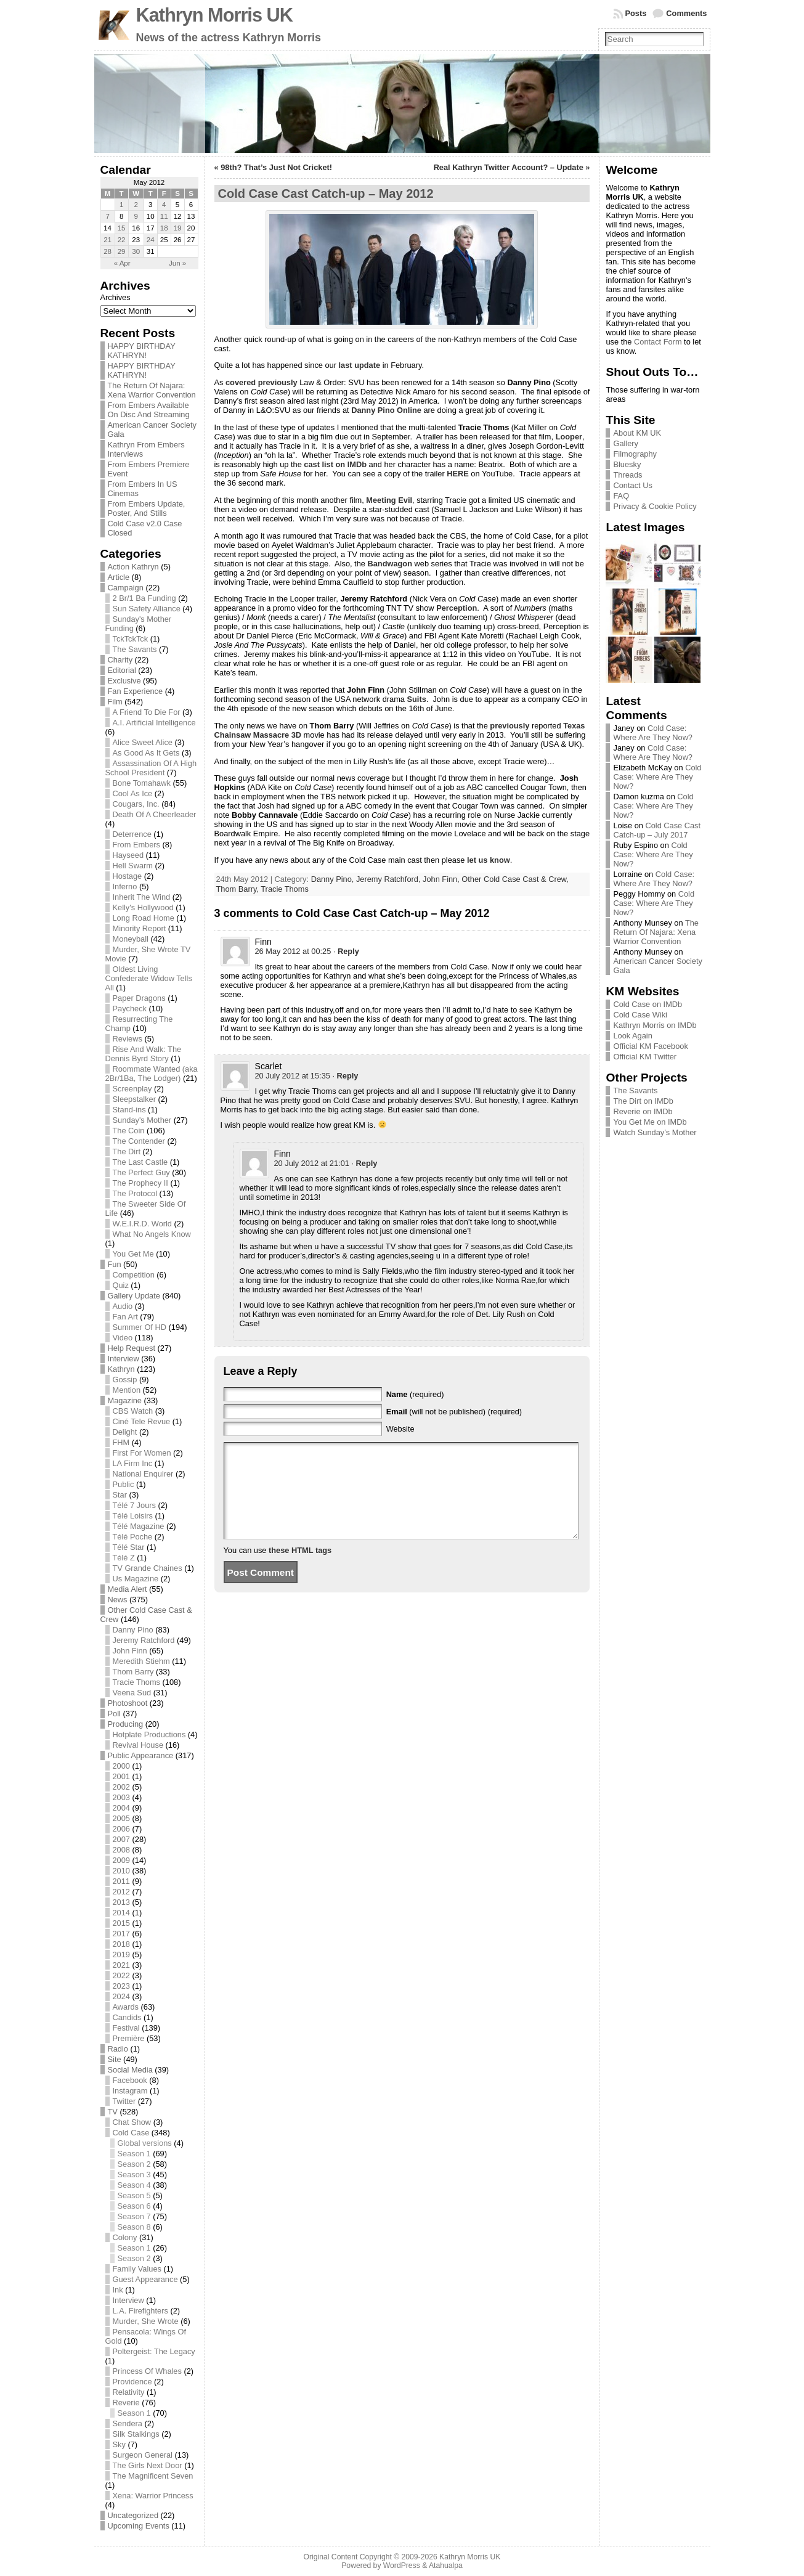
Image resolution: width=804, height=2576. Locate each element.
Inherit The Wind (142, 897)
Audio (123, 1306)
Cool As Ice (133, 793)
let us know (488, 860)
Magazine (125, 1400)
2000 (121, 1766)
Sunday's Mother (142, 1120)
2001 (121, 1776)
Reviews (127, 1038)
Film (115, 701)
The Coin (129, 1130)
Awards (126, 2006)
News (118, 1599)
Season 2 (134, 2164)
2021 (121, 1965)
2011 (121, 1881)
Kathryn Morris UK (214, 15)
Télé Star (129, 1547)
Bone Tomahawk (142, 783)
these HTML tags (300, 1568)
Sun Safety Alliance (147, 608)
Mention (127, 1390)
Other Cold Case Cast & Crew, (515, 879)
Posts (636, 13)
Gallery (625, 443)
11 (164, 216)
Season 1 (134, 2153)
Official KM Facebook (650, 1046)
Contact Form (658, 341)
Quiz (121, 1285)
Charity (120, 659)
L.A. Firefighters (140, 2310)
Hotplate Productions (149, 1734)
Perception (456, 608)
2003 (121, 1797)
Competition (134, 1274)
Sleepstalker (134, 1099)
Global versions (145, 2143)
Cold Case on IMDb (647, 1004)
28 (108, 251)
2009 (121, 1860)
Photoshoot (128, 1703)
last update (360, 365)
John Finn (130, 1650)
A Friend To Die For (147, 712)
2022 (121, 1975)
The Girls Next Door (147, 2465)
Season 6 (134, 2206)
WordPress (401, 2565)
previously (509, 725)
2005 (121, 1818)
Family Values (137, 2268)
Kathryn (121, 1369)
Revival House (138, 1745)
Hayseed (128, 855)
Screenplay (132, 1088)
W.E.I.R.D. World (142, 1223)
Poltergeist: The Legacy (154, 2351)
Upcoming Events (138, 2525)
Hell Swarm (133, 865)
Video (123, 1337)
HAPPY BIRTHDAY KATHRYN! (142, 350)
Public (123, 1484)
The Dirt (127, 1151)
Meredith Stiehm (141, 1661)
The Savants (135, 649)
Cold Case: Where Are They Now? (652, 732)
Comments (686, 13)
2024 (121, 1996)
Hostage (127, 876)
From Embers (137, 844)
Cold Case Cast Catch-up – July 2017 (656, 830)
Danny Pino (133, 1629)
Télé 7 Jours (134, 1505)
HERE (458, 473)
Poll (114, 1713)
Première (129, 2038)
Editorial (122, 670)
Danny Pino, (333, 879)
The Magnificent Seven (153, 2475)
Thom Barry (133, 1671)
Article (119, 577)
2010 (121, 1870)
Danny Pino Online (386, 410)
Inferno (125, 886)
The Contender (139, 1141)
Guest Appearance (145, 2279)
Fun (114, 1264)
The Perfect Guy (141, 1172)
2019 (121, 1954)
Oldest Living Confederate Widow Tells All (148, 978)
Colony (125, 2237)
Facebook (130, 2080)
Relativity (129, 2392)
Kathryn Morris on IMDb (654, 1025)
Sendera (127, 2423)
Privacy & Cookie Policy (654, 506)
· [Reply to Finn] (346, 951)
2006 (121, 1828)
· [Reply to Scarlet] (345, 1075)
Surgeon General (143, 2455)
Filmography (634, 454)
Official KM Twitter (644, 1056)
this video (486, 654)
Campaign (126, 587)
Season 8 (134, 2227)
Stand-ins (129, 1109)
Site (114, 2059)
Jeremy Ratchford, (389, 879)
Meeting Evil (389, 500)
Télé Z (124, 1557)
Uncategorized (133, 2515)
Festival (126, 2027)
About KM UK (637, 433)
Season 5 (134, 2195)
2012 (121, 1891)
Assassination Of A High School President (151, 768)
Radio (118, 2048)
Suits (416, 699)
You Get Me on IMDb (649, 1122)
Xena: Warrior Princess (153, 2495)
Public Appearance (141, 1755)
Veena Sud (132, 1692)
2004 (121, 1807)
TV (113, 2111)
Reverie (126, 2402)
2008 (121, 1849)
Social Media (130, 2069)
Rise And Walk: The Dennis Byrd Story (143, 1054)
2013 (121, 1902)
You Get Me (133, 1253)
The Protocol (135, 1193)
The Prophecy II (140, 1183)
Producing (126, 1724)
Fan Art (125, 1316)
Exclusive (124, 680)
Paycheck (130, 1008)
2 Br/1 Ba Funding (144, 598)
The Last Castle (140, 1162)
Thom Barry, (238, 889)
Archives (115, 297)
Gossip (125, 1379)
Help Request (132, 1348)
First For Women (142, 1452)
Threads (627, 474)
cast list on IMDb (335, 464)
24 (151, 239)
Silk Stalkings (136, 2434)
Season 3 (134, 2174)
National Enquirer (143, 1473)
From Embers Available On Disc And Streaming (149, 410)
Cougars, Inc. (136, 804)
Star (120, 1494)
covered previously (261, 382)
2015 (121, 1923)
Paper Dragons (139, 998)
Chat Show (132, 2122)
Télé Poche (133, 1536)
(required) (415, 1394)
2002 (121, 1786)
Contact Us (632, 485)
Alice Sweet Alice (143, 742)
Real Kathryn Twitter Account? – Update (508, 167)
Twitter (124, 2101)
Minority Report (139, 928)
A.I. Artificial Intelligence (154, 722)
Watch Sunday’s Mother (654, 1132)
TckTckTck (130, 638)
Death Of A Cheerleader (155, 814)
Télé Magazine (138, 1526)
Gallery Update (134, 1295)
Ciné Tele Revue (142, 1421)
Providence (132, 2381)
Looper (569, 436)
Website (400, 1428)
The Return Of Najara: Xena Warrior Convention (152, 390)
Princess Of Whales (147, 2371)
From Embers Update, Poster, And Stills (146, 508)
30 (136, 251)
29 (122, 251)
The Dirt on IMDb (643, 1101)
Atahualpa (446, 2565)
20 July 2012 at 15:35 (292, 1075)
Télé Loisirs (133, 1515)
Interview (123, 1358)
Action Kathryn (133, 566)
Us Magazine (136, 1578)
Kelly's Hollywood (143, 907)
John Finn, (442, 879)
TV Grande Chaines (147, 1568)
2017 (121, 1933)
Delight (125, 1432)
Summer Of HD (139, 1327)
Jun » (177, 263)
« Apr (122, 263)
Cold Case (131, 2132)
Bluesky (627, 464)
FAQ (621, 495)
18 (164, 228)
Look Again (632, 1035)
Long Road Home (143, 918)
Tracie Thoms (137, 1682)
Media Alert (127, 1589)
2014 (121, 1912)
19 (178, 228)
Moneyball (130, 939)
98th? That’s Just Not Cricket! (276, 167)
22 (122, 239)
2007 (121, 1839)
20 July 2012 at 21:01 (311, 1163)
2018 (121, 1944)
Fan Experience (135, 691)
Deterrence (132, 834)
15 (122, 228)
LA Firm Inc (133, 1463)
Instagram (130, 2090)
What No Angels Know (152, 1234)
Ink (118, 2289)
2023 (121, 1986)
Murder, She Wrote (146, 2321)
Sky (119, 2444)
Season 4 (134, 2185)
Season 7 (134, 2216)
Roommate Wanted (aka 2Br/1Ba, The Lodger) (151, 1073)
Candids (127, 2017)
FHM (121, 1442)
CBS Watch (133, 1411)
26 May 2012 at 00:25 (293, 951)
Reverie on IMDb (642, 1111)
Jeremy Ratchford (144, 1640)
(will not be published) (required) (454, 1411)
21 (108, 239)
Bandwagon (389, 563)
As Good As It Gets (146, 752)
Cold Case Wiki (640, 1014)
